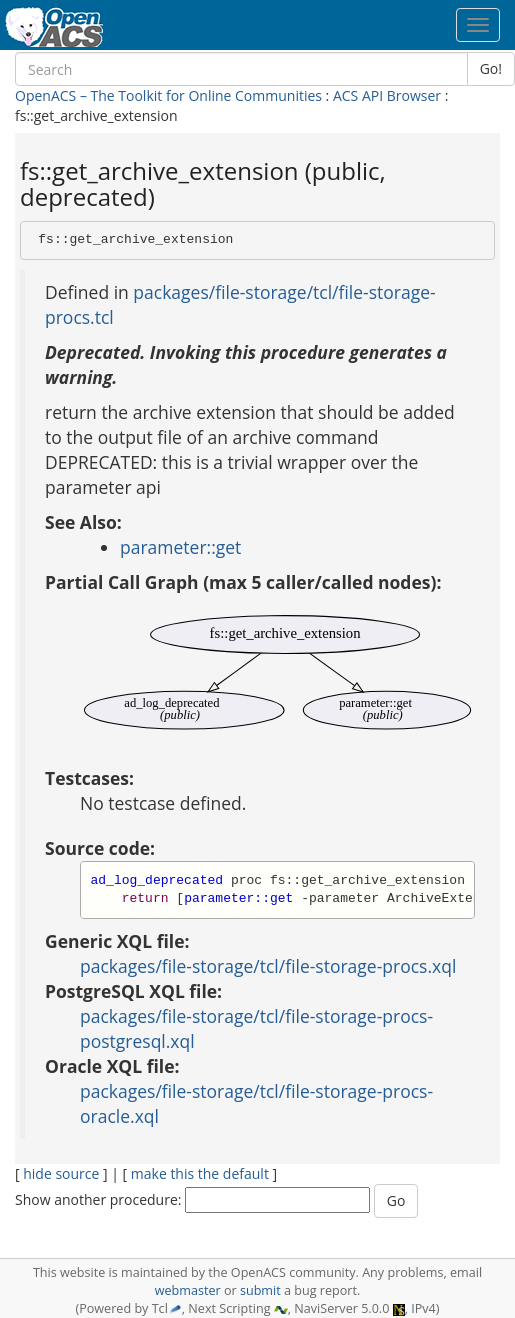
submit (260, 1290)
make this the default (200, 1173)
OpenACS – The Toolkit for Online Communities (168, 95)
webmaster (188, 1290)
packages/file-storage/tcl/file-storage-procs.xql (268, 966)
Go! (491, 68)
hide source (61, 1173)
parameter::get (180, 547)
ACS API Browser (387, 95)
